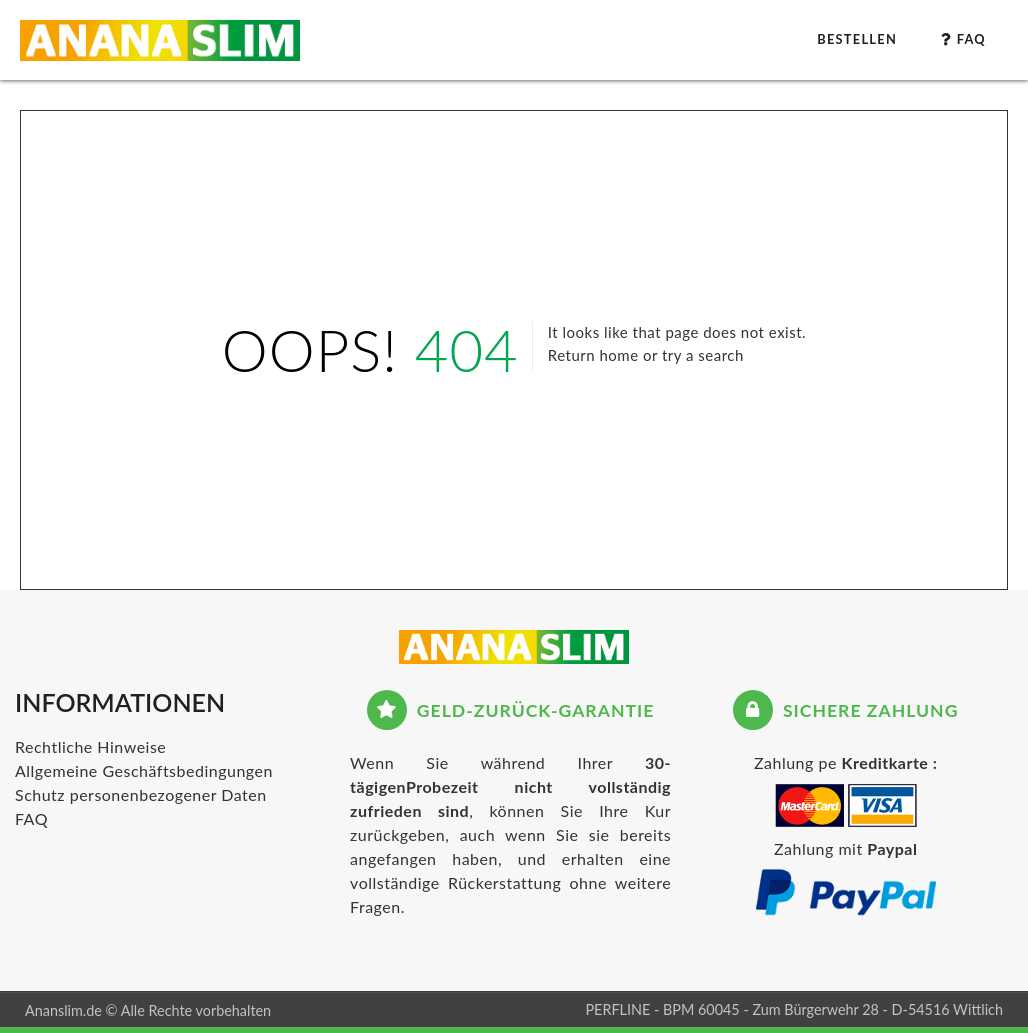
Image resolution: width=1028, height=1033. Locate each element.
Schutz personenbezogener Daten (141, 794)
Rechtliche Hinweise (90, 746)
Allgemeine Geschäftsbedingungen (144, 770)
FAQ (31, 818)
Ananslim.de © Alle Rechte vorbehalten (148, 1010)
